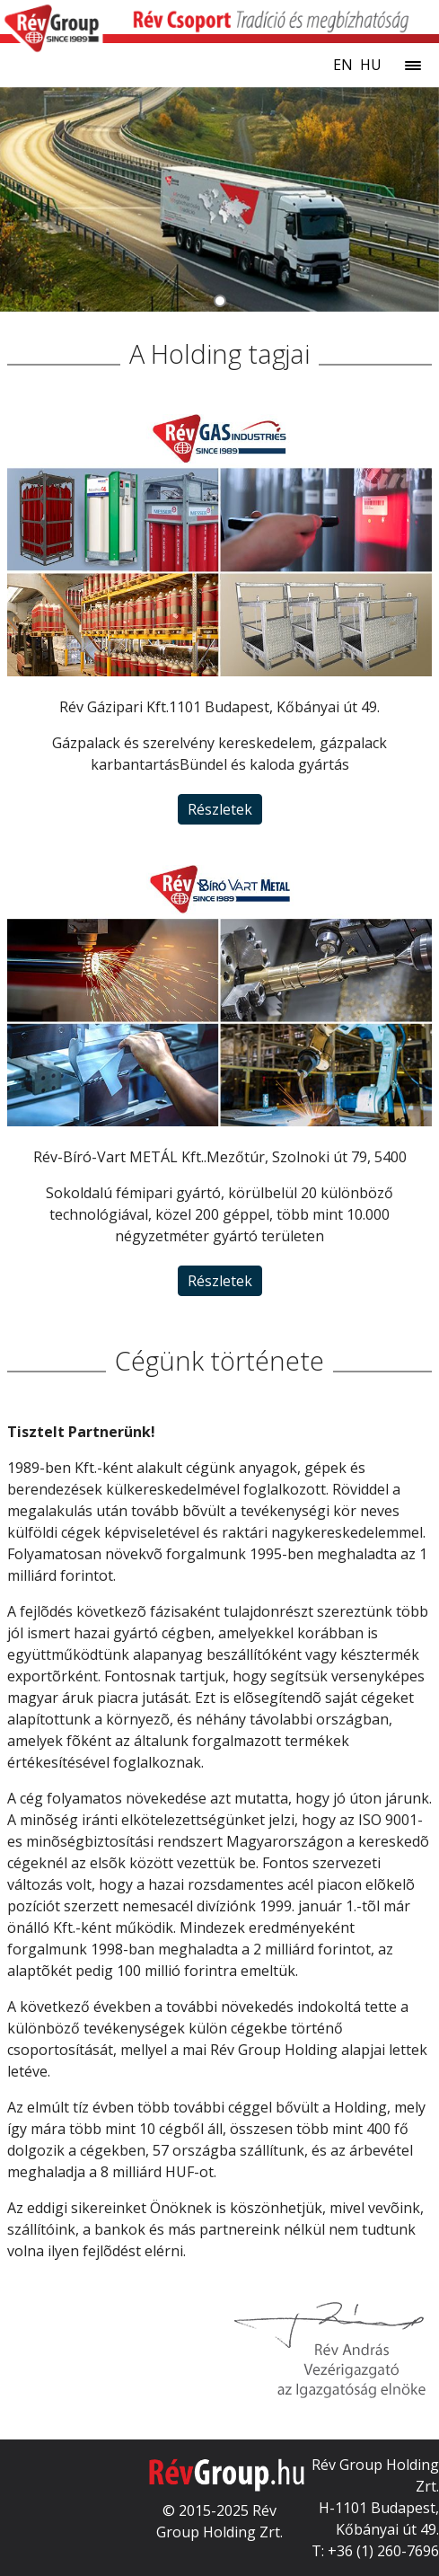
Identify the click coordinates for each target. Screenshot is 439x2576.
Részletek (220, 809)
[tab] (220, 301)
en (343, 65)
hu (371, 65)
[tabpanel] (219, 199)
